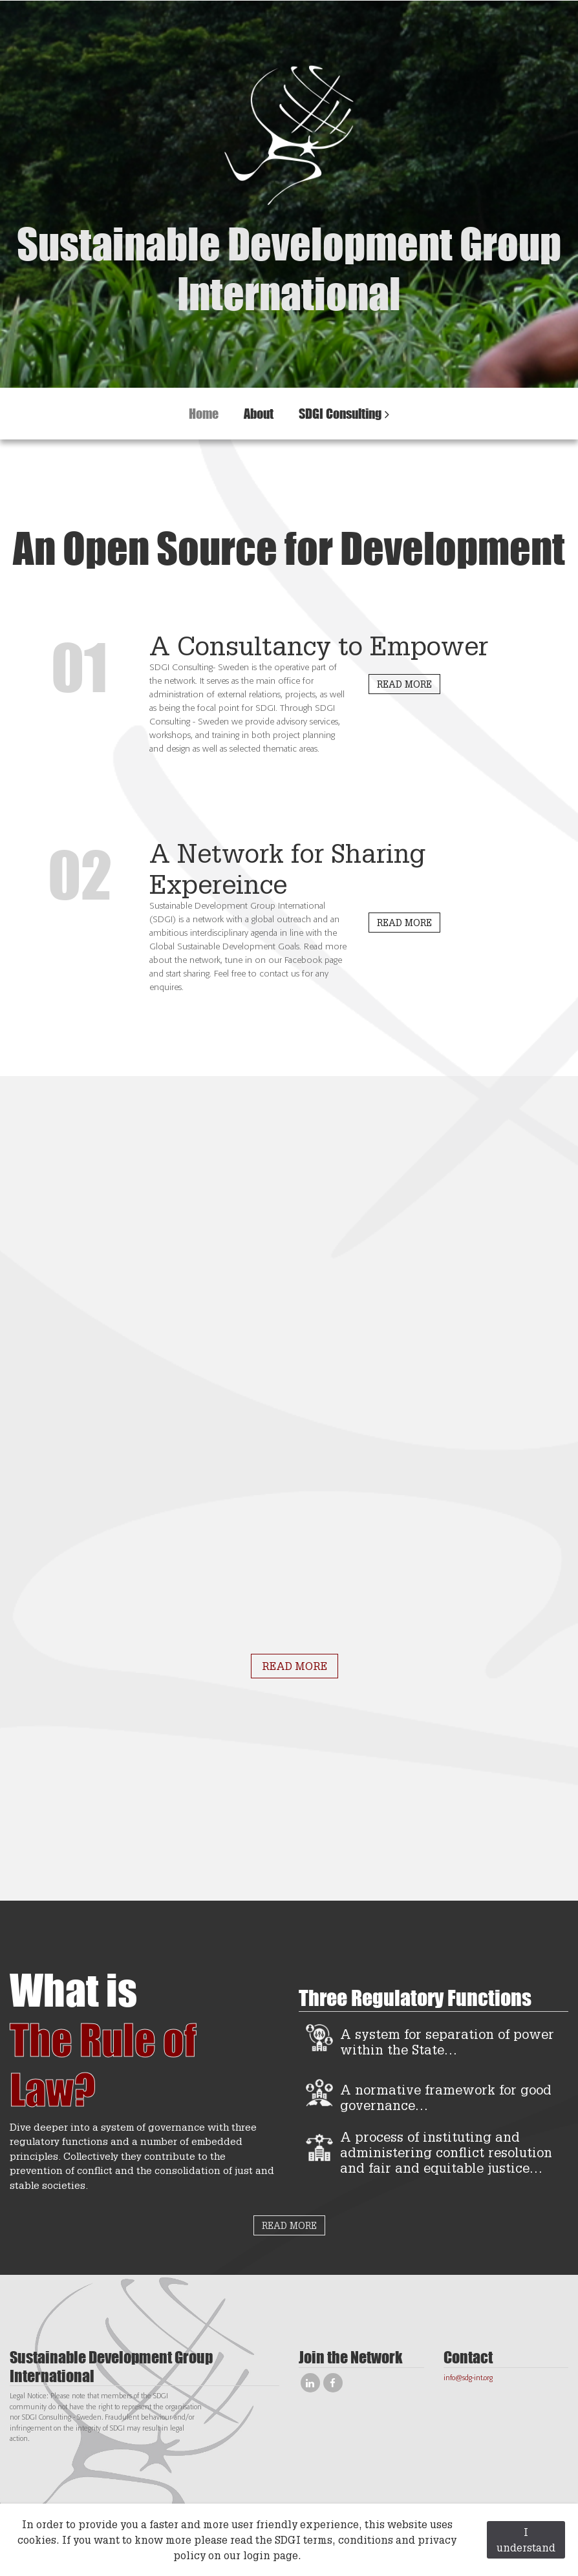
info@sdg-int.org (468, 2378)
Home (204, 413)
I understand (526, 2539)
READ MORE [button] (404, 684)
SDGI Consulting (340, 413)
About (258, 413)
